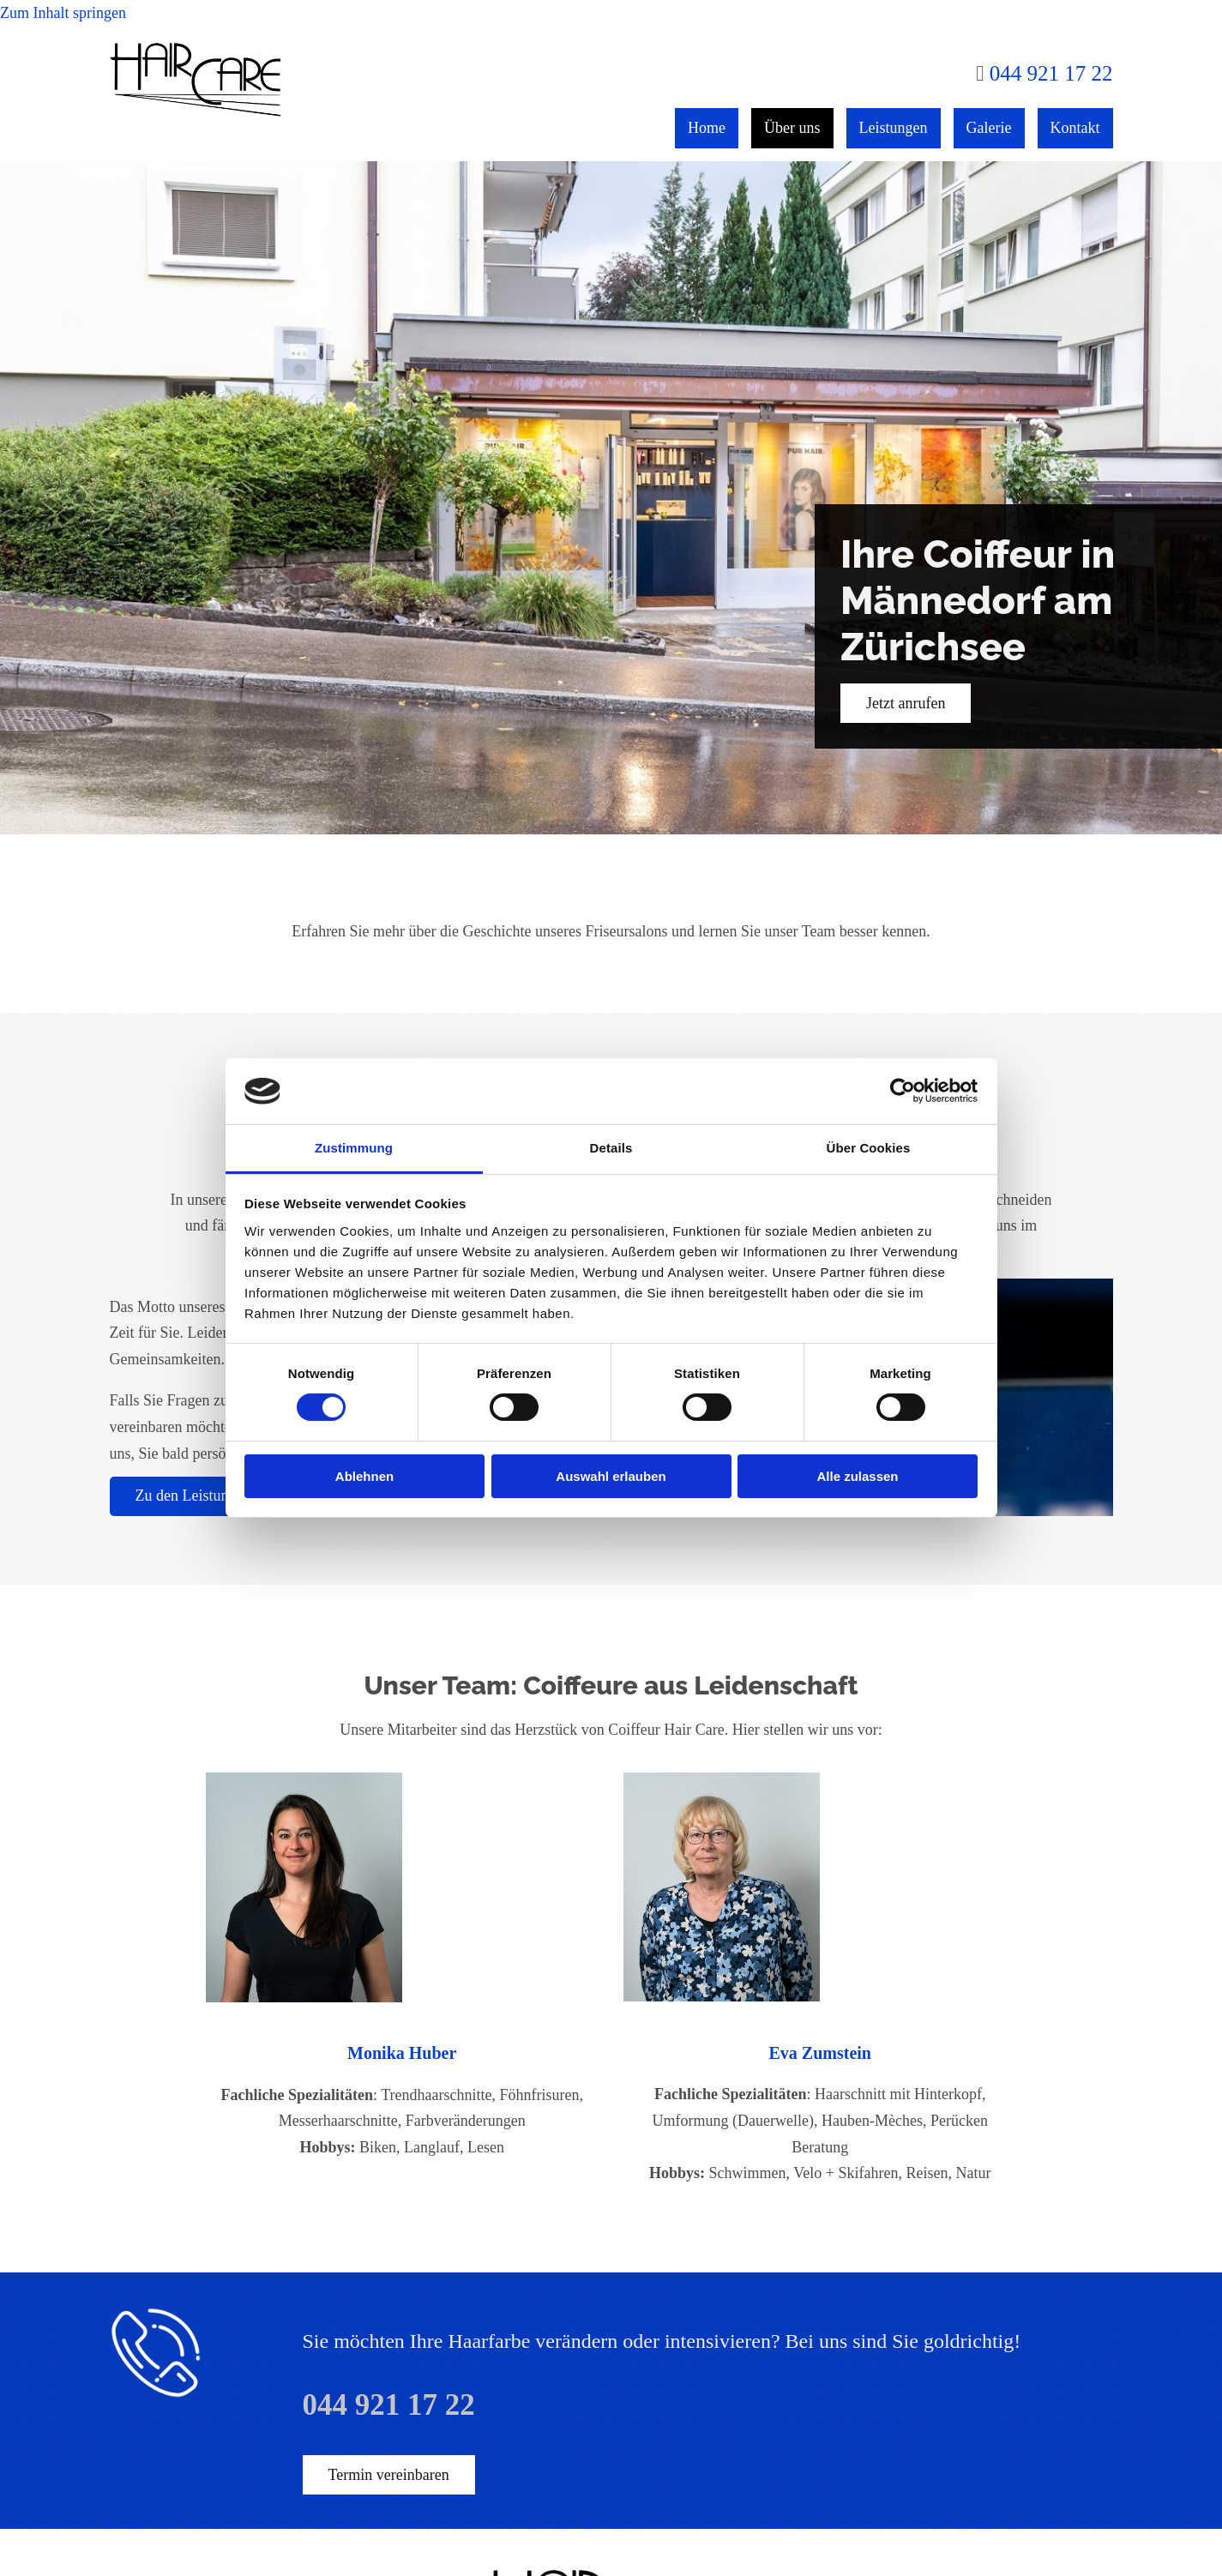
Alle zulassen (857, 1476)
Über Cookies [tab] (869, 1148)
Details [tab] (611, 1148)
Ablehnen (364, 1476)
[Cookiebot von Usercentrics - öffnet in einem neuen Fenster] (903, 1091)
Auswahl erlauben (610, 1476)
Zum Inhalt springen (63, 12)
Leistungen (893, 127)
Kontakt (1075, 127)
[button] (905, 703)
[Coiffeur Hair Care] (196, 112)
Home (706, 127)
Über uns (792, 127)
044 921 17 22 (1051, 73)
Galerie (989, 127)
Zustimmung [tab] (354, 1148)
